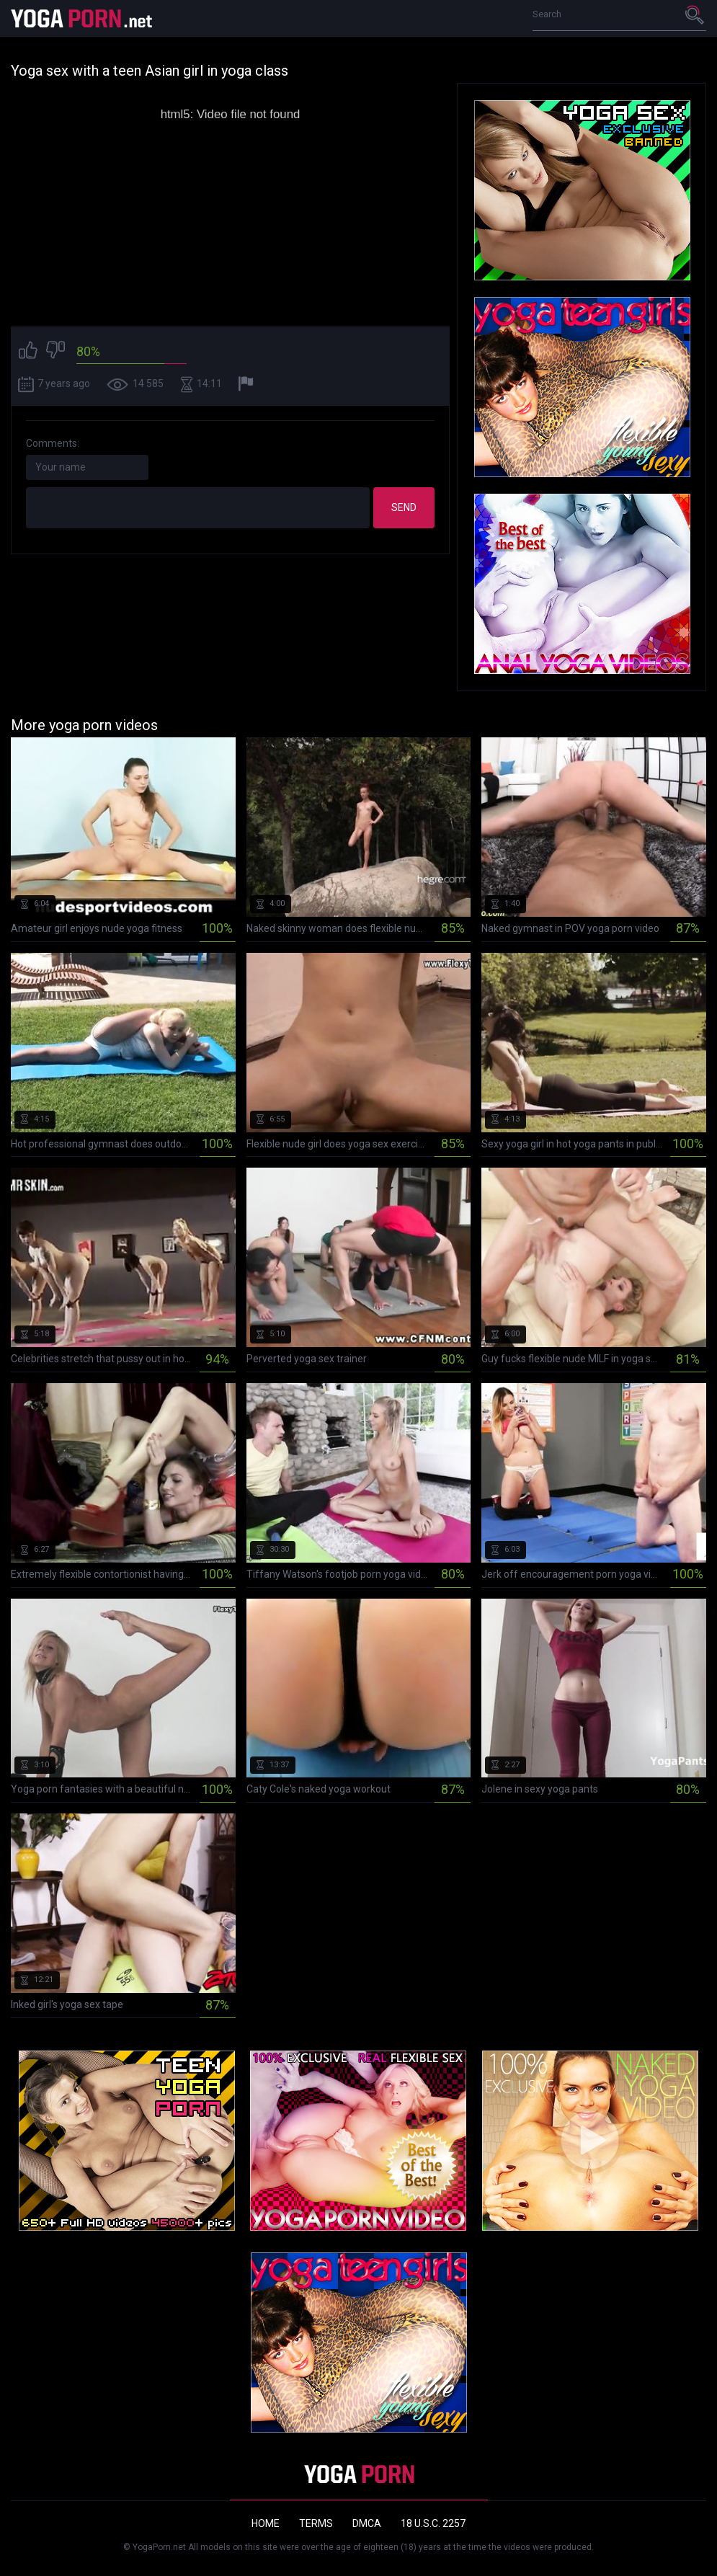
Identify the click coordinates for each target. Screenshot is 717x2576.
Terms (316, 2523)
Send (404, 507)
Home (265, 2523)
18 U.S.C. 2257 (433, 2523)
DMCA (366, 2523)
